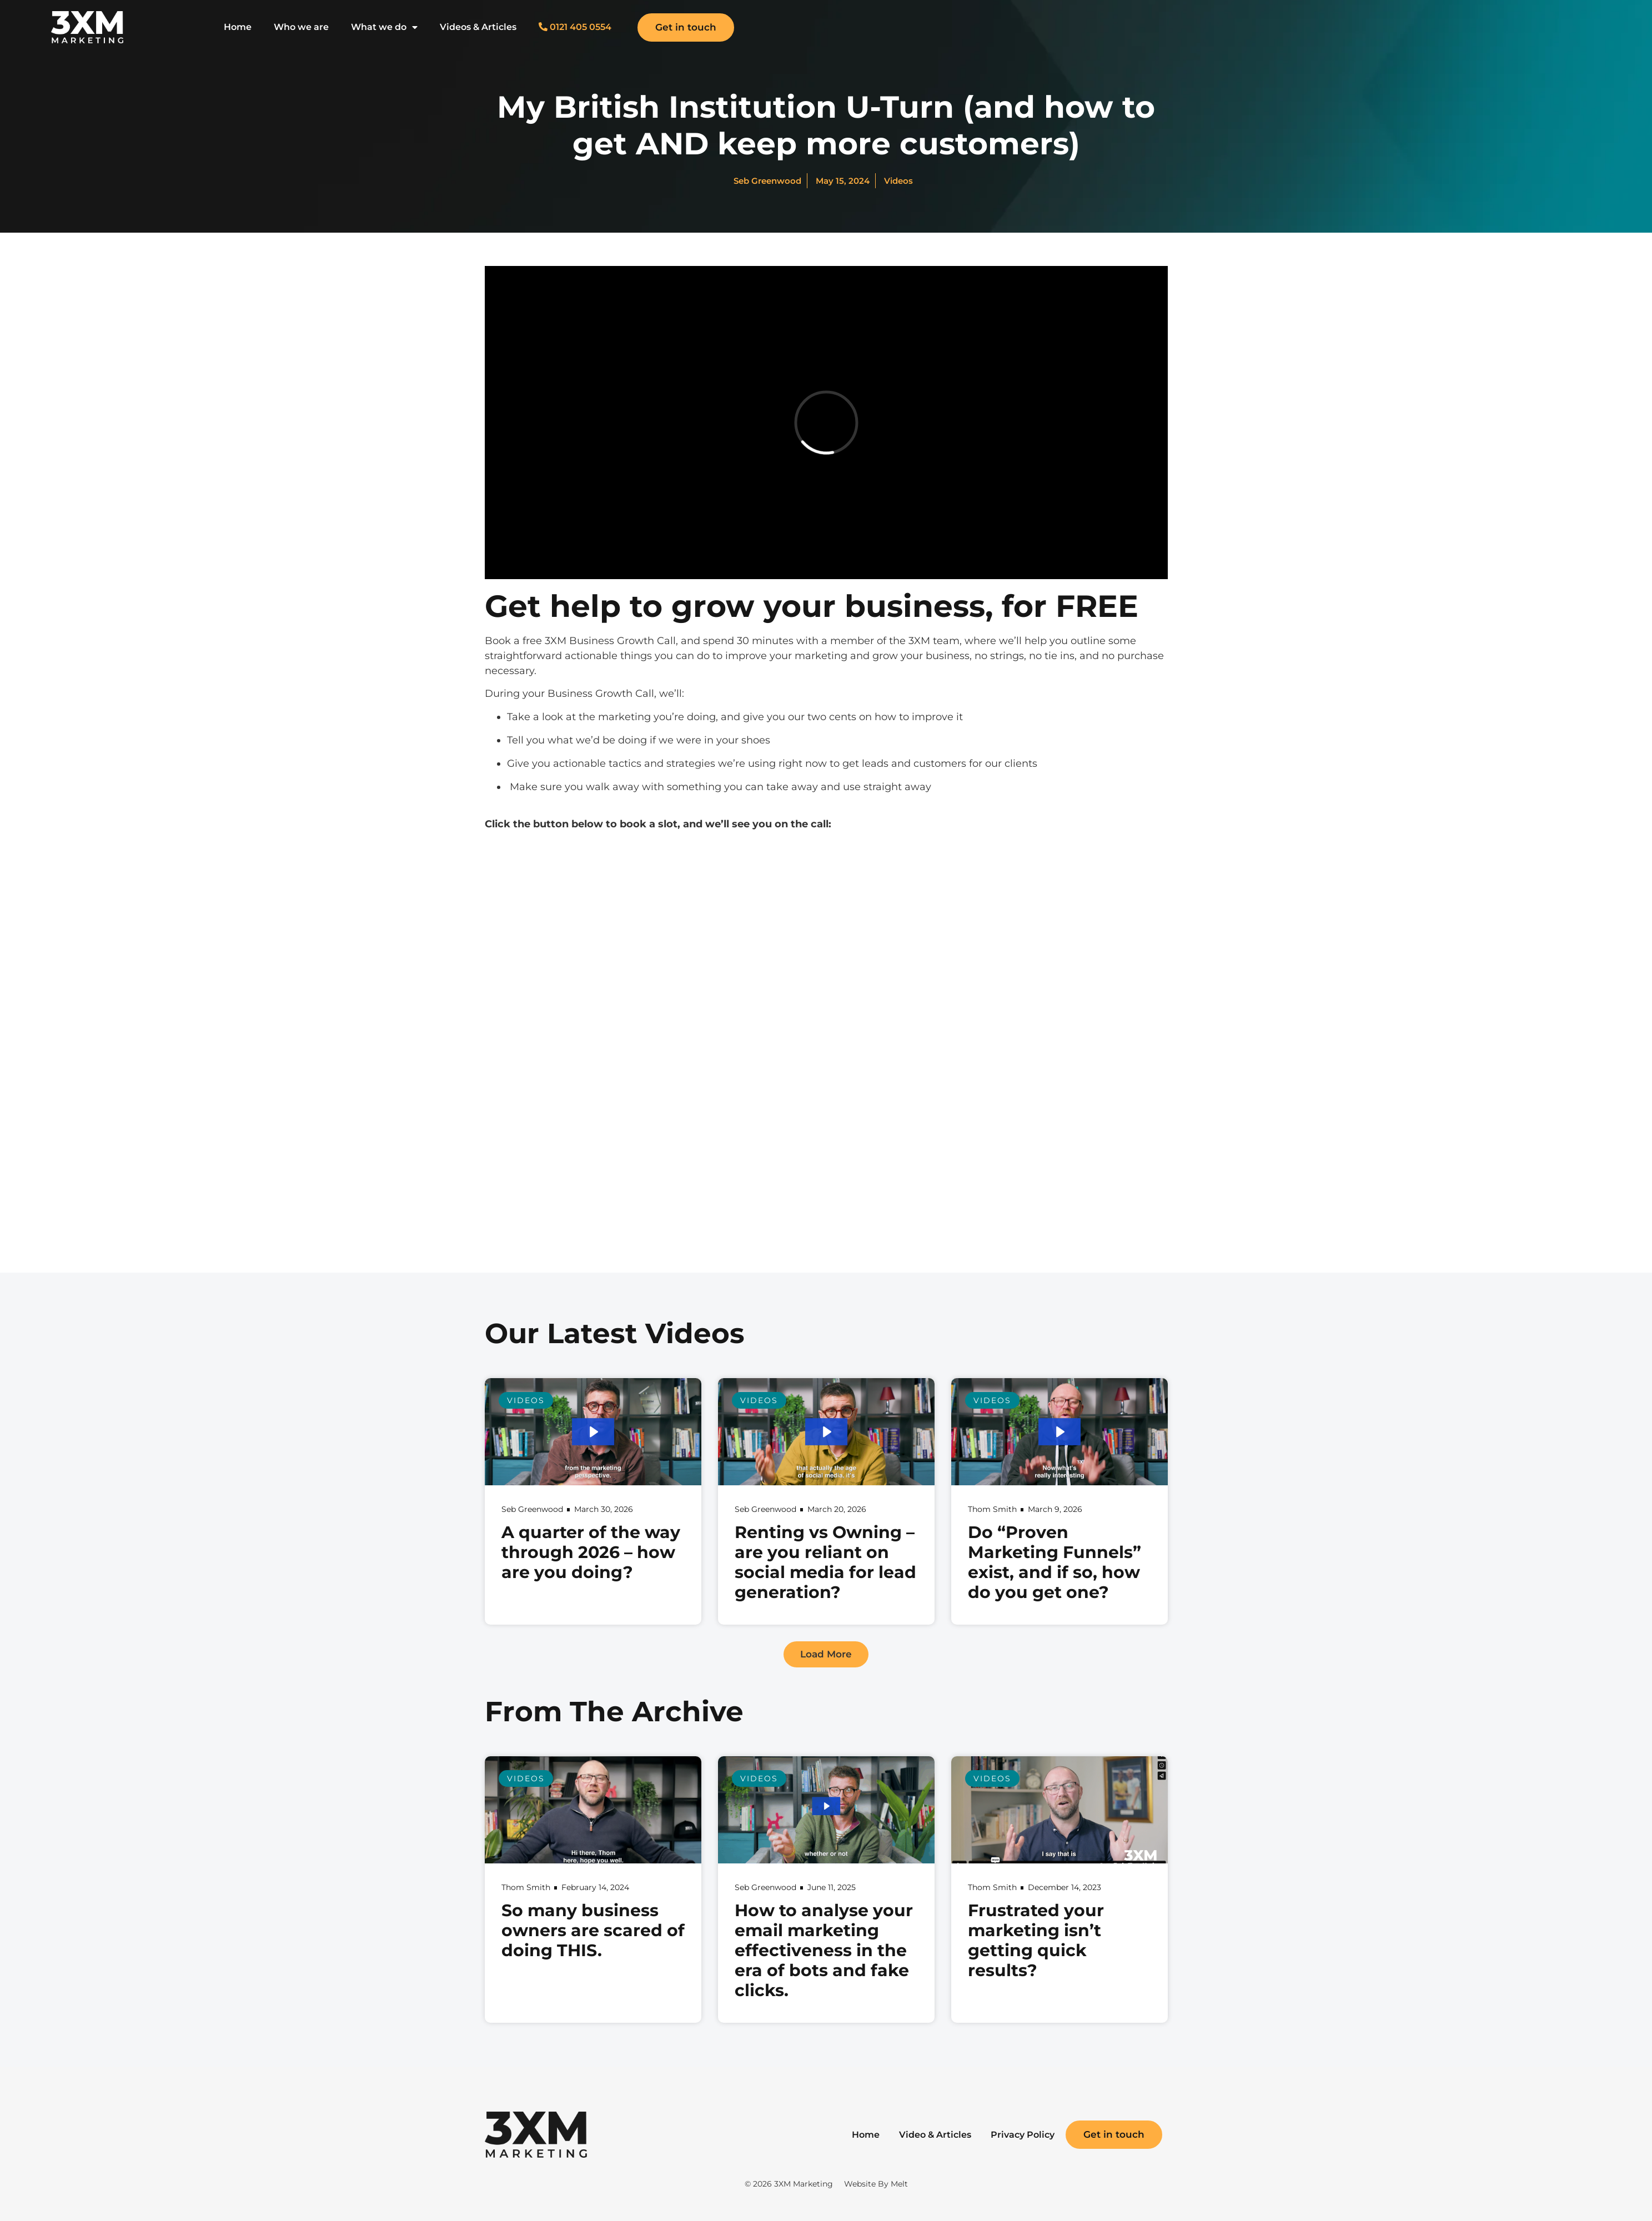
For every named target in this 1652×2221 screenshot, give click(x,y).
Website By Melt (876, 2184)
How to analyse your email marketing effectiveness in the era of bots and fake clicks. (824, 1950)
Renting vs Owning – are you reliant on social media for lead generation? (825, 1562)
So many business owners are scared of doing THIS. (593, 1930)
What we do (384, 27)
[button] (826, 1654)
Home (238, 27)
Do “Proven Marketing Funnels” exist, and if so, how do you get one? (1054, 1562)
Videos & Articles (478, 27)
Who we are (301, 27)
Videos (898, 180)
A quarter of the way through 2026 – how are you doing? (590, 1552)
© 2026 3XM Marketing (789, 2184)
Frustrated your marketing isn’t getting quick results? (1036, 1940)
